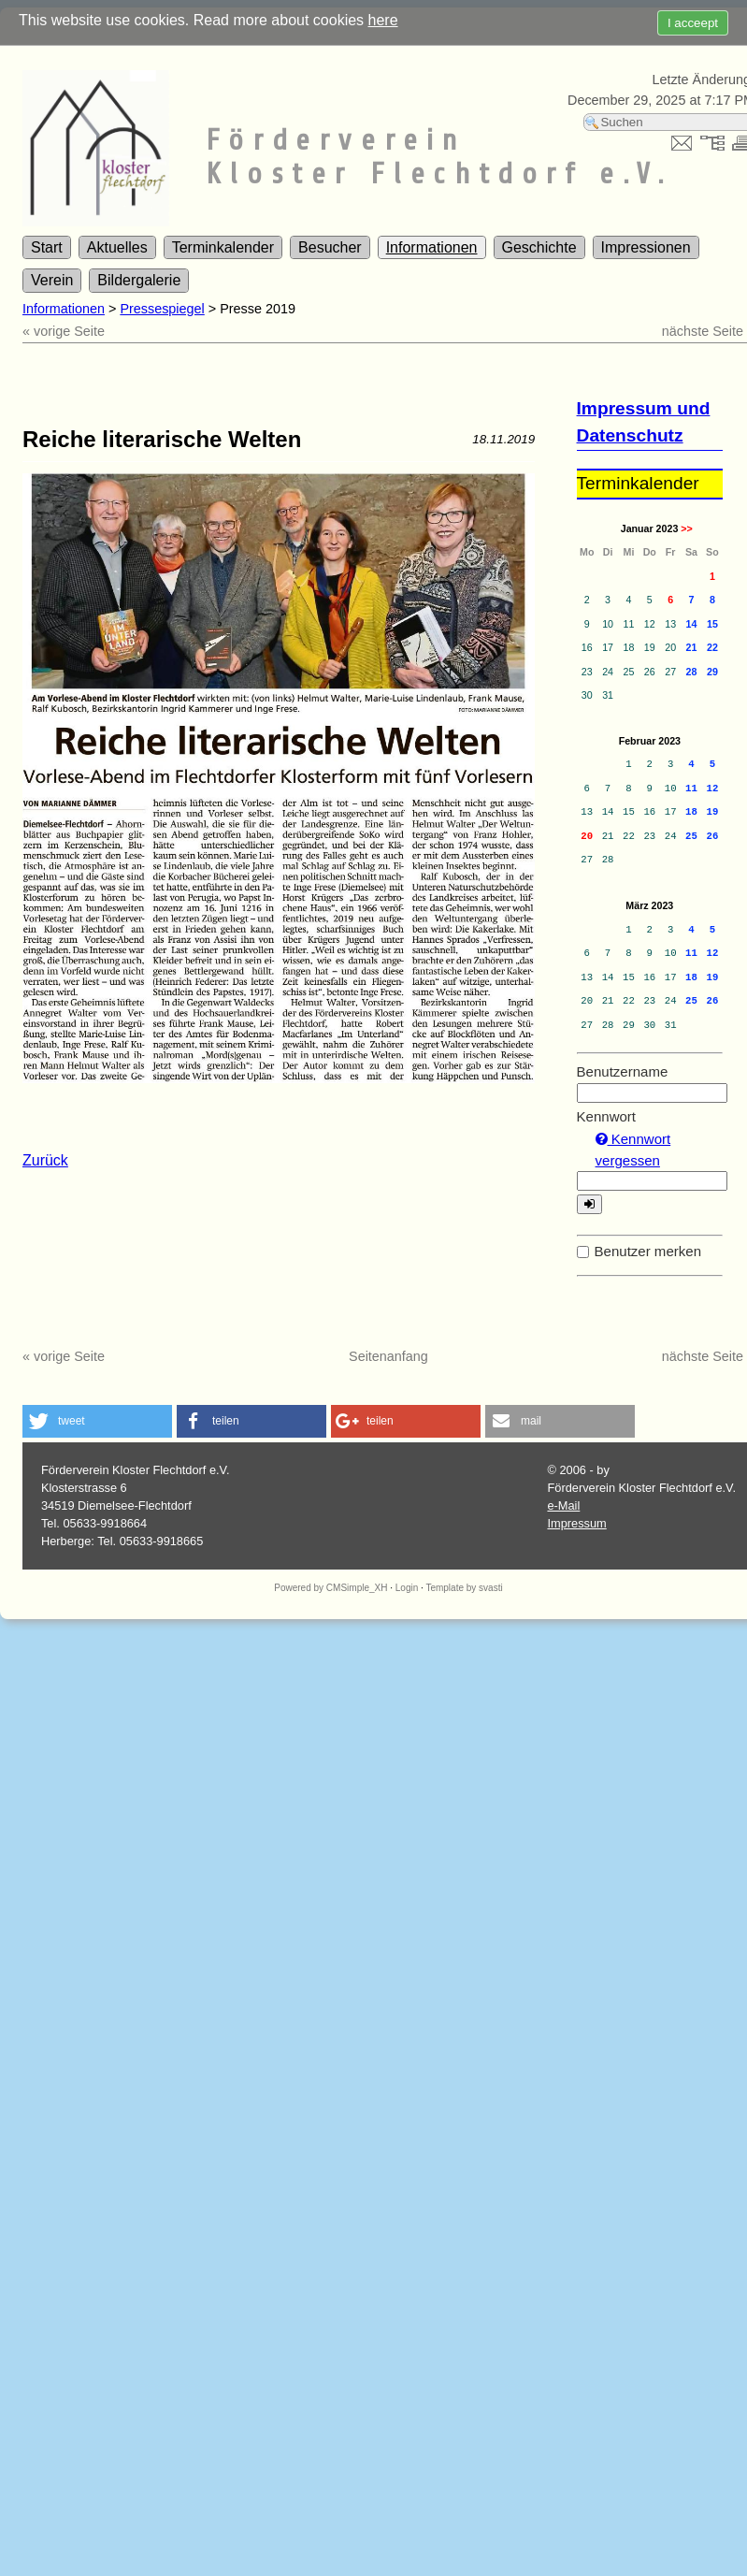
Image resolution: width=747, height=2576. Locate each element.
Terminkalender (223, 247)
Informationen (432, 247)
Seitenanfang (388, 1356)
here (383, 20)
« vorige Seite (63, 331)
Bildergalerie (138, 280)
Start (47, 247)
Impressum (576, 1523)
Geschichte (539, 247)
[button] (97, 1421)
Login (406, 1588)
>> (686, 528)
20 (587, 836)
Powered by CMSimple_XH (330, 1588)
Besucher (330, 247)
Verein (52, 280)
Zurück (45, 1160)
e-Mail (563, 1505)
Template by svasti (463, 1588)
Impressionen (646, 247)
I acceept (693, 23)
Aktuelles (117, 247)
